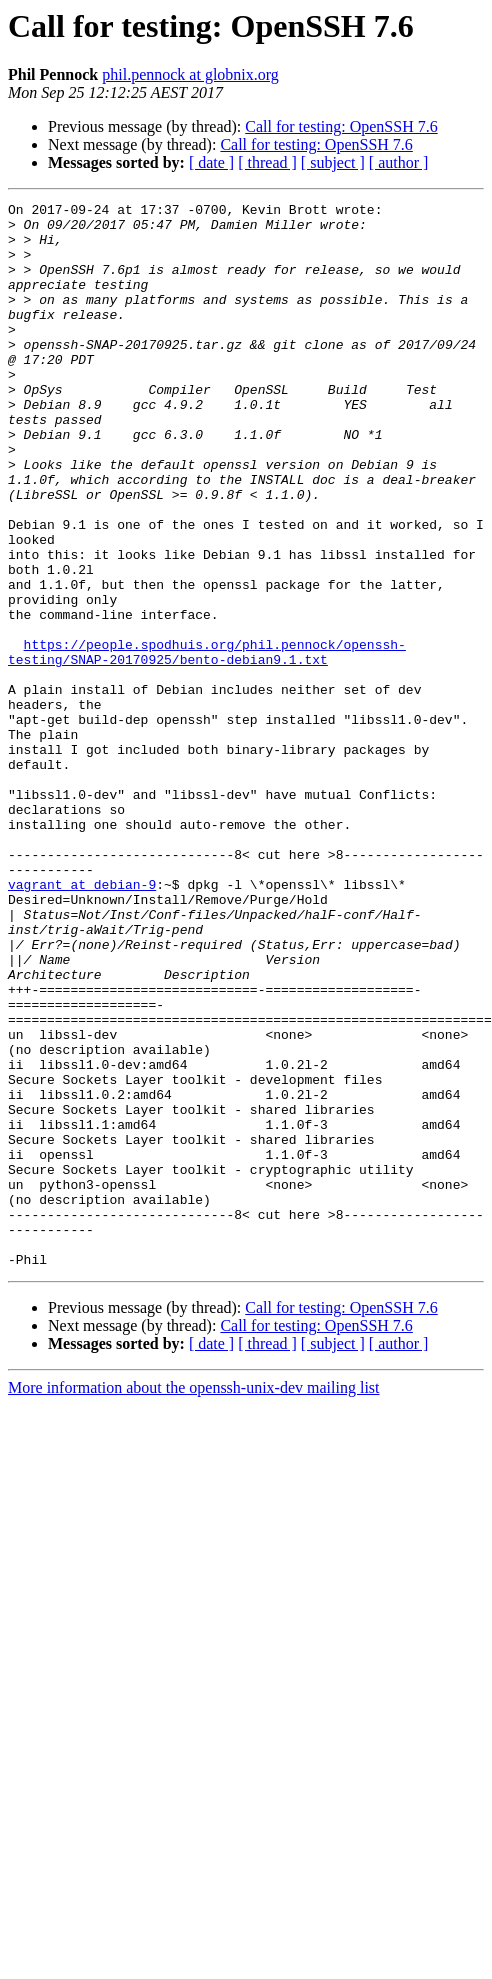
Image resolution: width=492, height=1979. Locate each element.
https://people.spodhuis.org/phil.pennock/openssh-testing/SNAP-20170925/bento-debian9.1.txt (207, 743)
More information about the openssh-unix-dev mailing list (194, 1600)
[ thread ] (267, 162)
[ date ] (211, 162)
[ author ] (399, 162)
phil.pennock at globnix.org (190, 74)
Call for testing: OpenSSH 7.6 (341, 126)
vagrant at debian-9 (82, 1022)
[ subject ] (333, 162)
